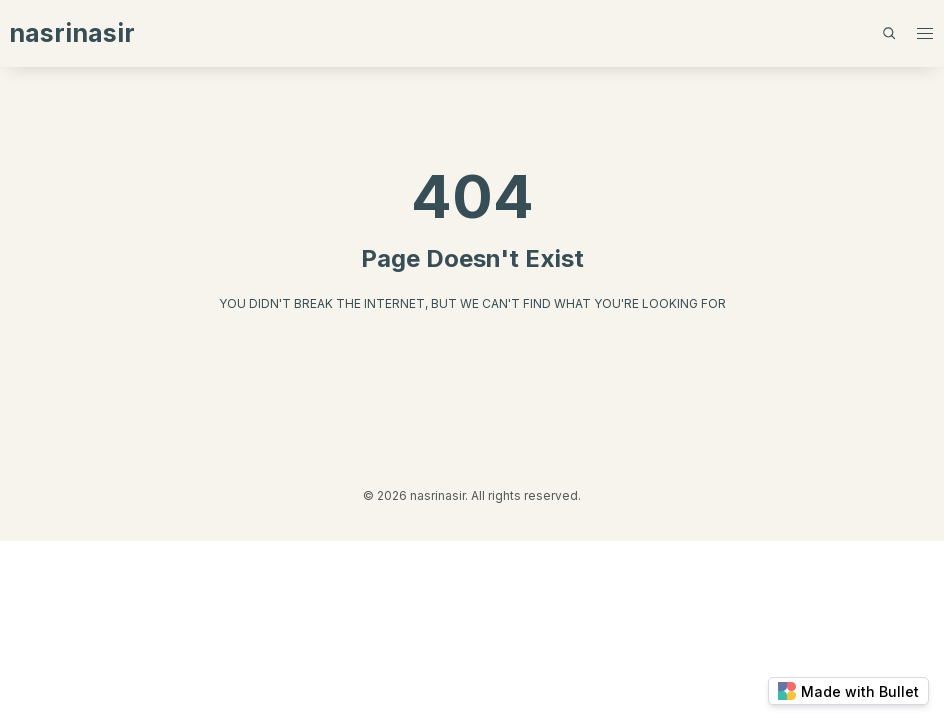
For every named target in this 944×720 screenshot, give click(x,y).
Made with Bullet (848, 691)
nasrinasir (72, 33)
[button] (924, 33)
